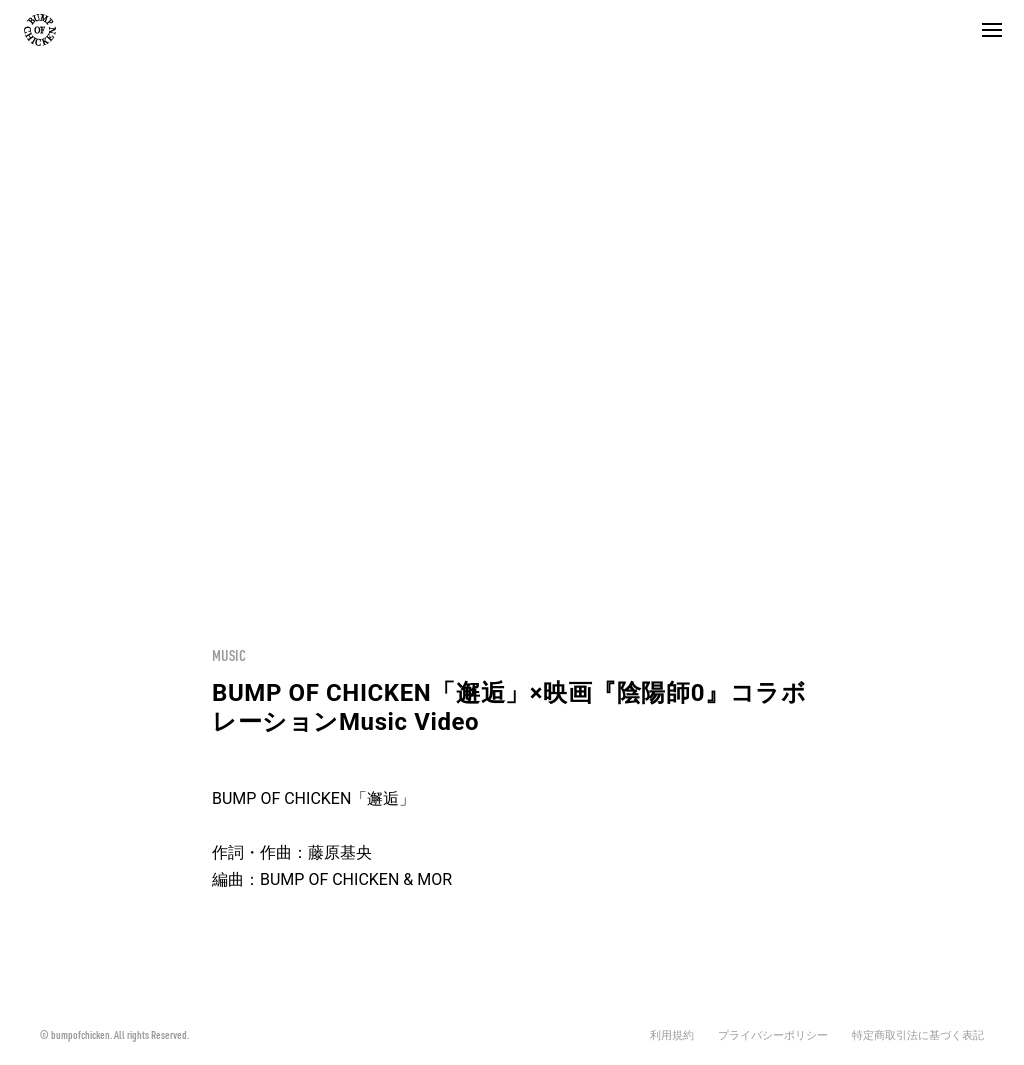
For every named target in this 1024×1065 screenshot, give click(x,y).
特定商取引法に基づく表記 (918, 1035)
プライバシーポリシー (773, 1035)
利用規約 (672, 1035)
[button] (992, 30)
